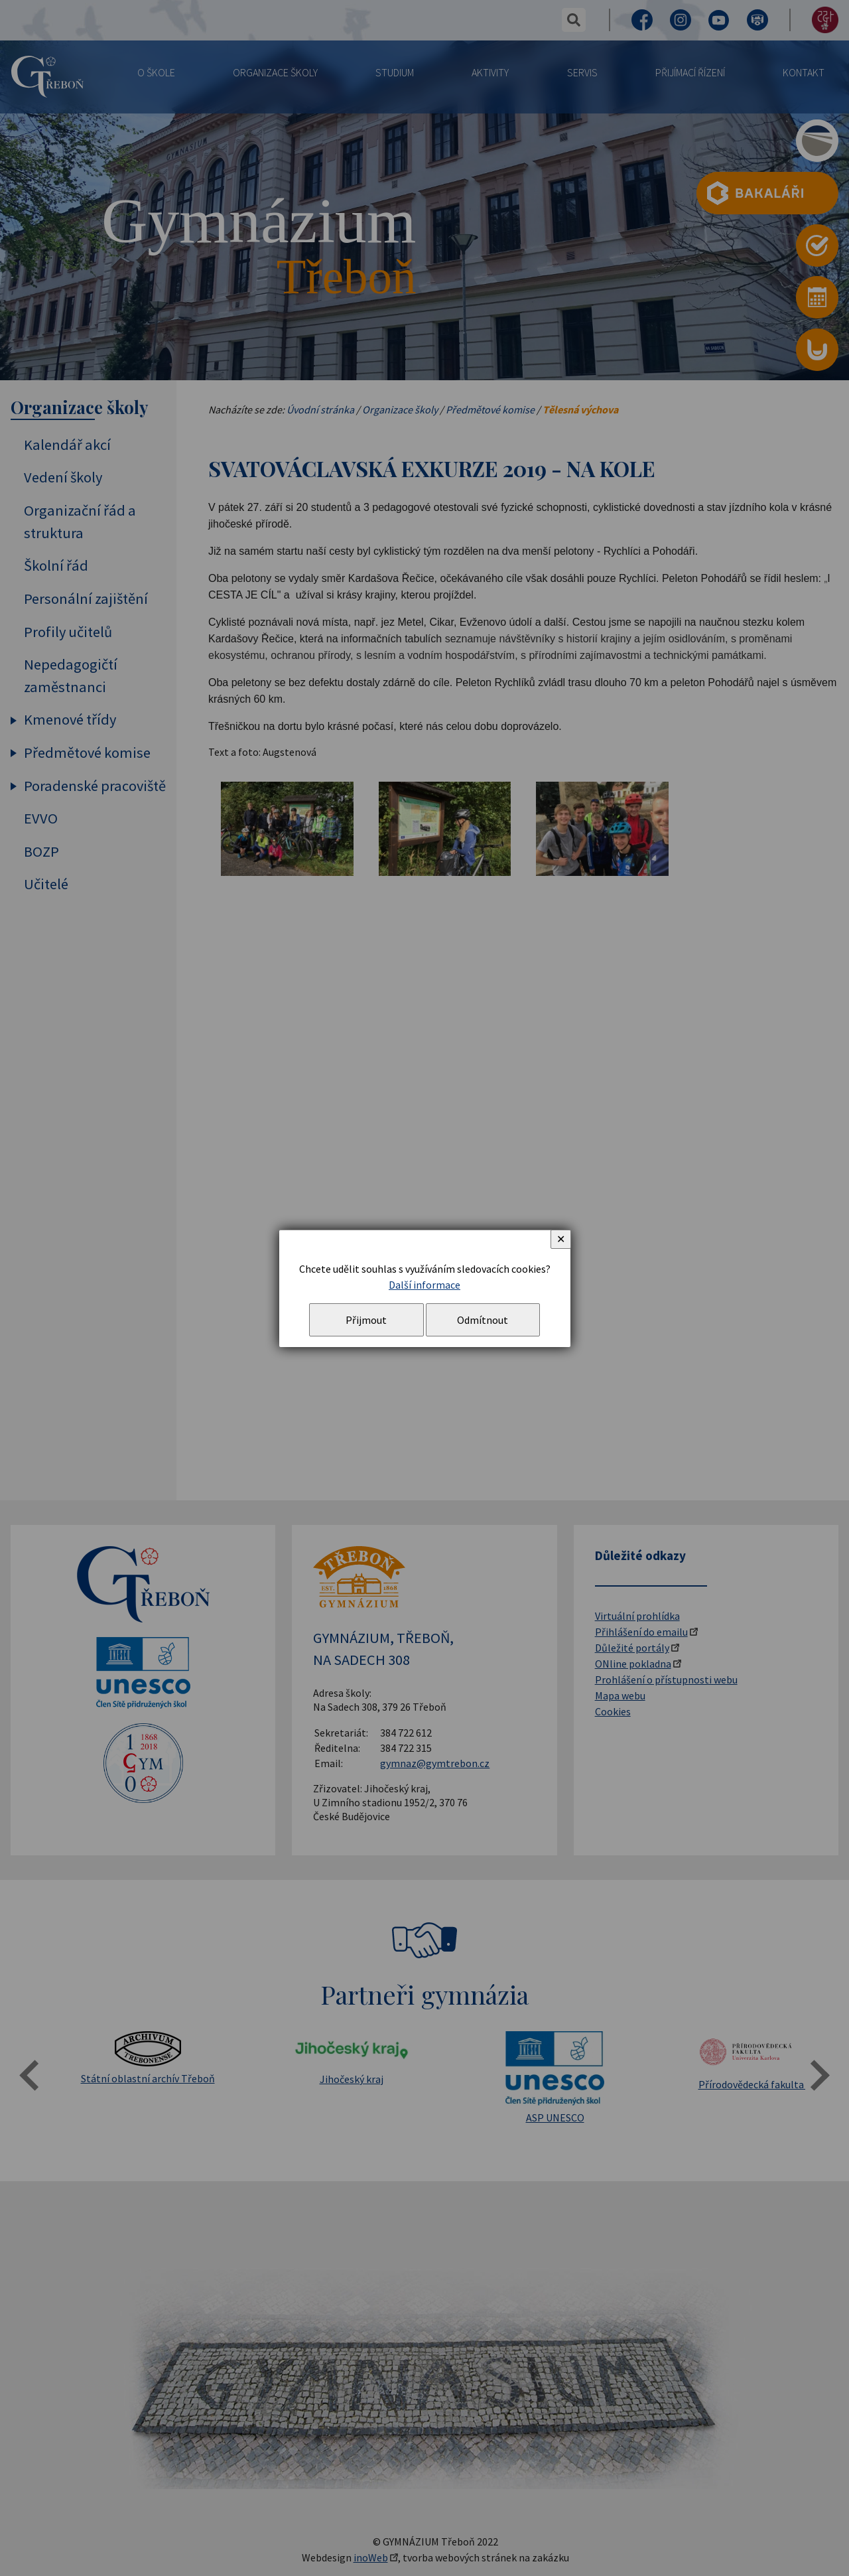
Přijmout (366, 1319)
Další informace (424, 1284)
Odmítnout (482, 1319)
